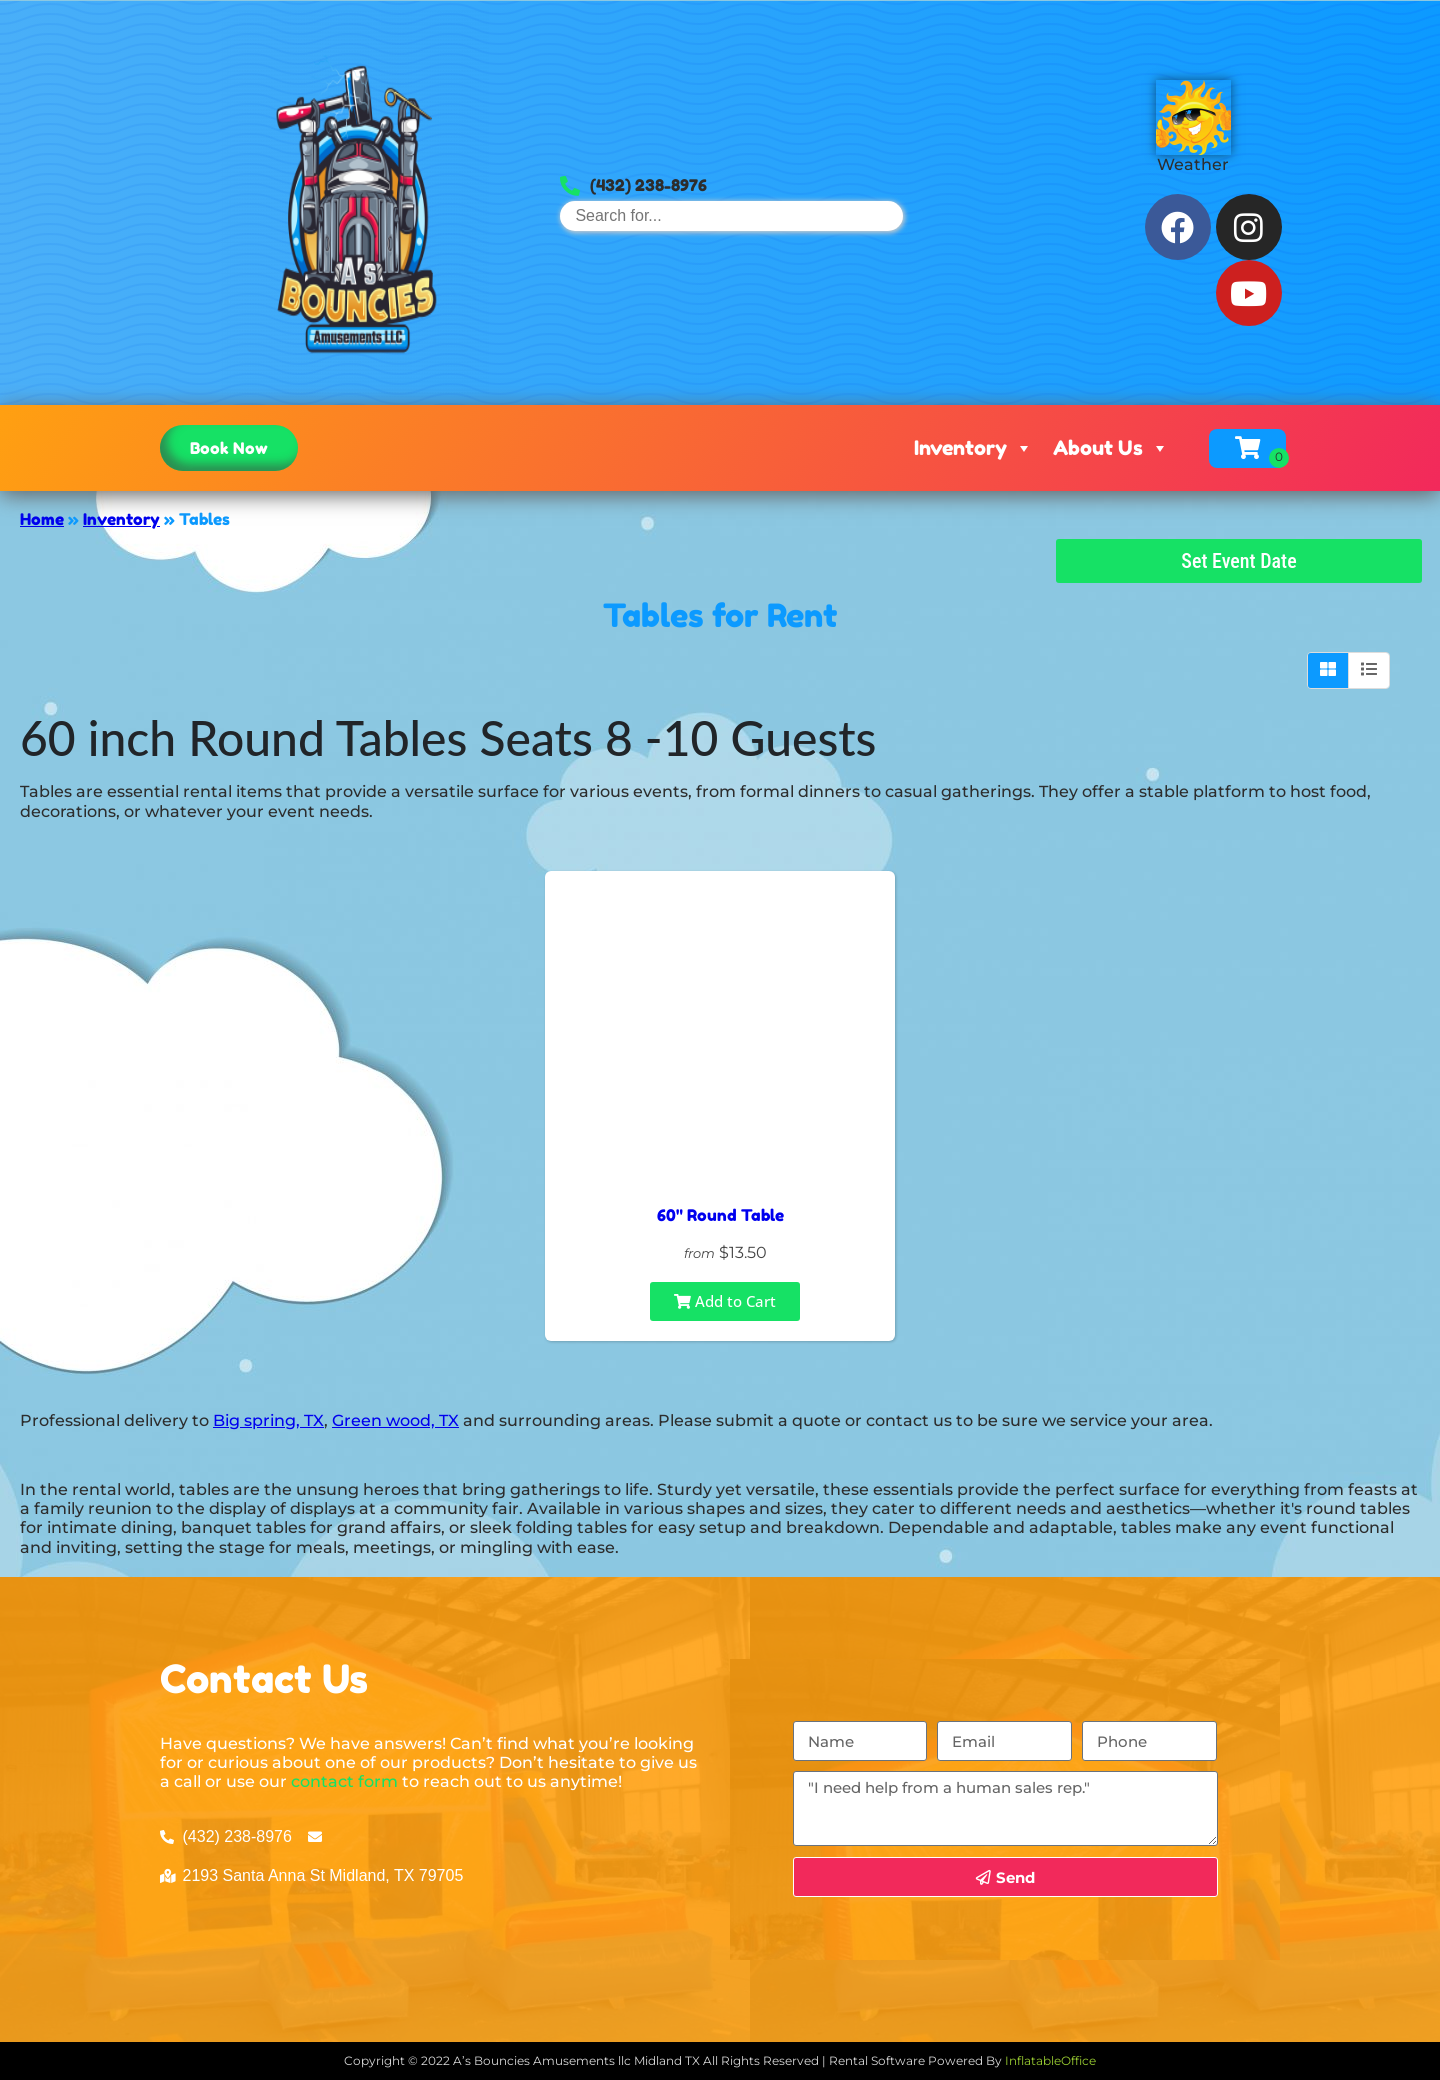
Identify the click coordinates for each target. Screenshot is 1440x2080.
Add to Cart (725, 1301)
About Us (1111, 448)
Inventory (973, 448)
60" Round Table (720, 1215)
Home (42, 519)
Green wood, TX (395, 1420)
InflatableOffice (1050, 2060)
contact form (344, 1781)
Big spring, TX (268, 1420)
